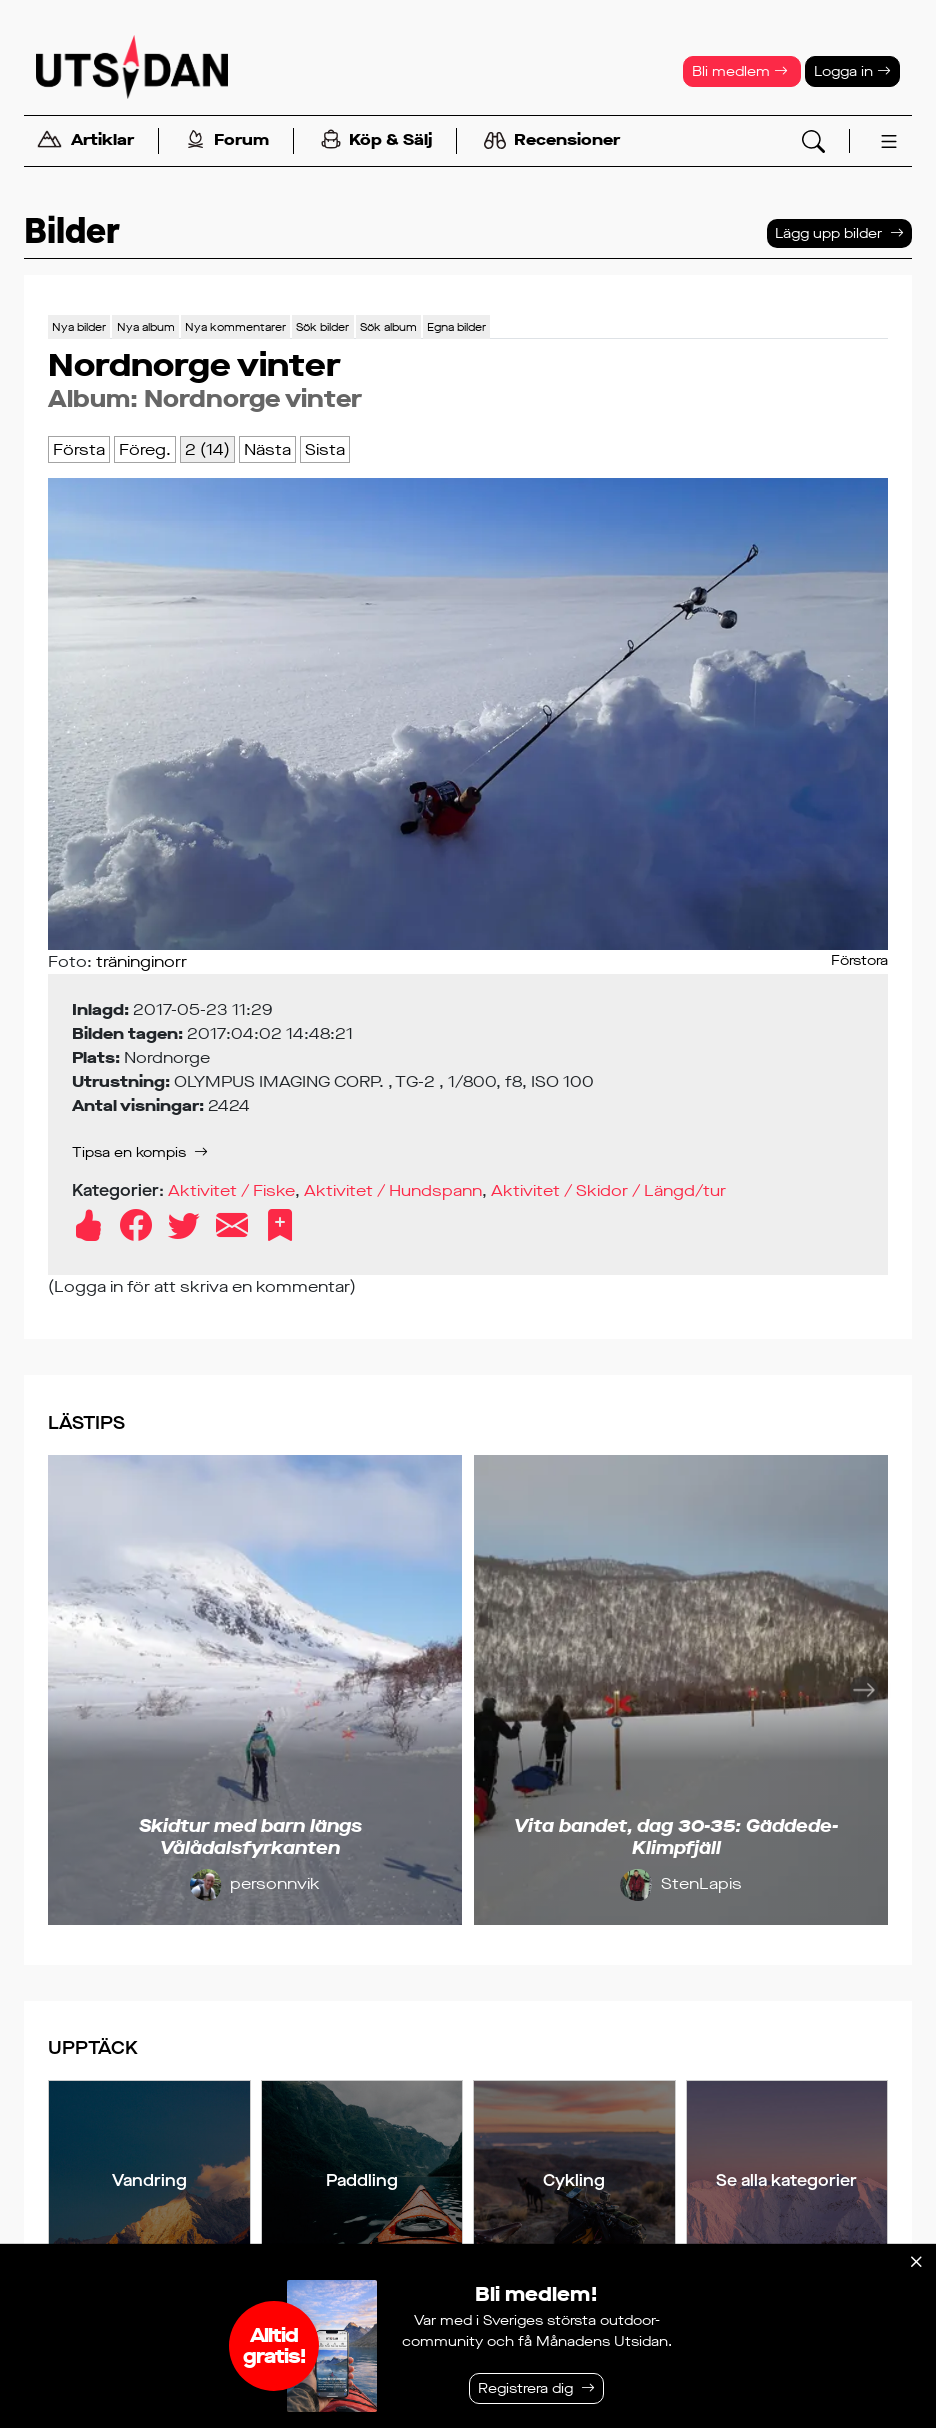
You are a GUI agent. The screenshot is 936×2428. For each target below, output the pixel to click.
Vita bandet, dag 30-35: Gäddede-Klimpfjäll (676, 1837)
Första (79, 449)
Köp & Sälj (376, 141)
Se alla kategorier (786, 2180)
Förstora (859, 960)
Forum (227, 141)
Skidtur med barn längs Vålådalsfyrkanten (250, 1837)
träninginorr (141, 961)
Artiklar (85, 141)
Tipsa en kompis (129, 1152)
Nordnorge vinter (253, 399)
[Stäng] (916, 2262)
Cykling (574, 2180)
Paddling (362, 2180)
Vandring (149, 2180)
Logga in (852, 71)
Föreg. (145, 449)
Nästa (267, 449)
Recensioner (552, 141)
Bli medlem (740, 71)
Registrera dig (525, 2388)
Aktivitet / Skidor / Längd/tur (608, 1190)
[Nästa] (864, 1689)
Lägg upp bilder (828, 233)
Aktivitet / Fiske (231, 1190)
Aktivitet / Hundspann (393, 1190)
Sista (325, 449)
